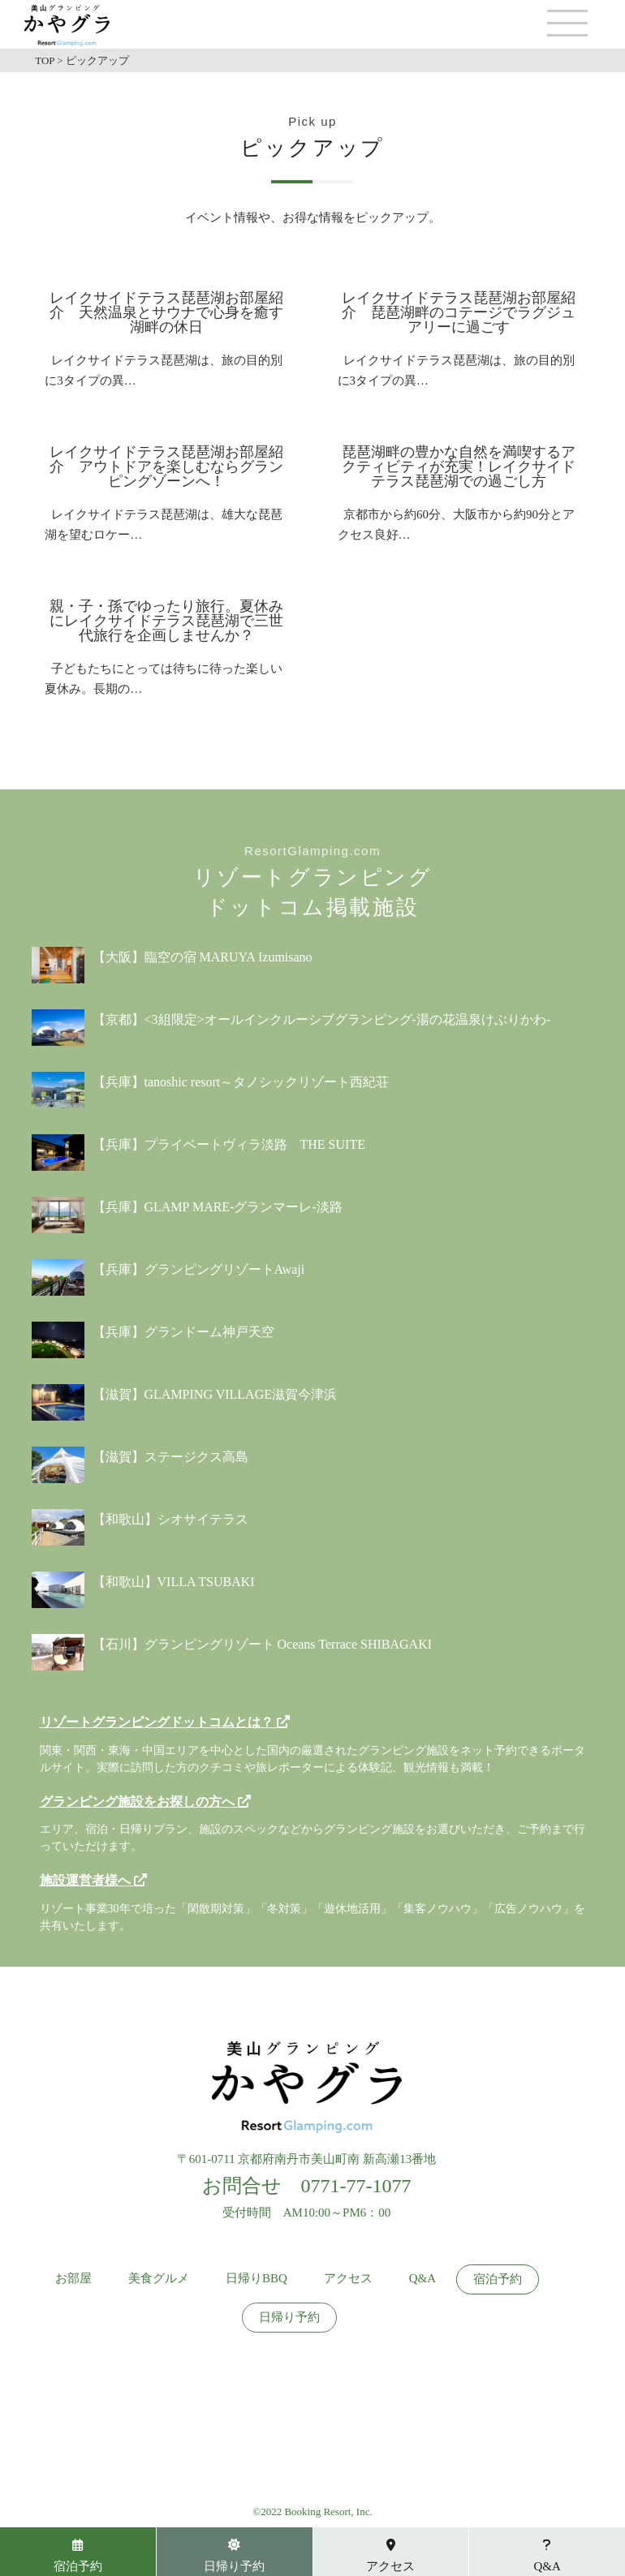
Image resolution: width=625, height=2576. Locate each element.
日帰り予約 (289, 2318)
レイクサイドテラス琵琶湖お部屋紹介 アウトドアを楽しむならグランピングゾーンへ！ (166, 466)
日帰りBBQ (256, 2279)
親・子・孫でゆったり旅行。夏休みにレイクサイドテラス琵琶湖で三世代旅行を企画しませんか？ (166, 620)
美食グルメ (158, 2279)
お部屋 (73, 2279)
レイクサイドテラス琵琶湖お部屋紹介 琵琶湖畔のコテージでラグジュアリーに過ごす (458, 312)
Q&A (422, 2279)
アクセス (348, 2279)
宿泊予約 (497, 2279)
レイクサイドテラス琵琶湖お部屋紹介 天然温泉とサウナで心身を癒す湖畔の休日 (166, 312)
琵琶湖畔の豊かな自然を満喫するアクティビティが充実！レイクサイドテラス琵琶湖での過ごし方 (458, 466)
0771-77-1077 (356, 2185)
